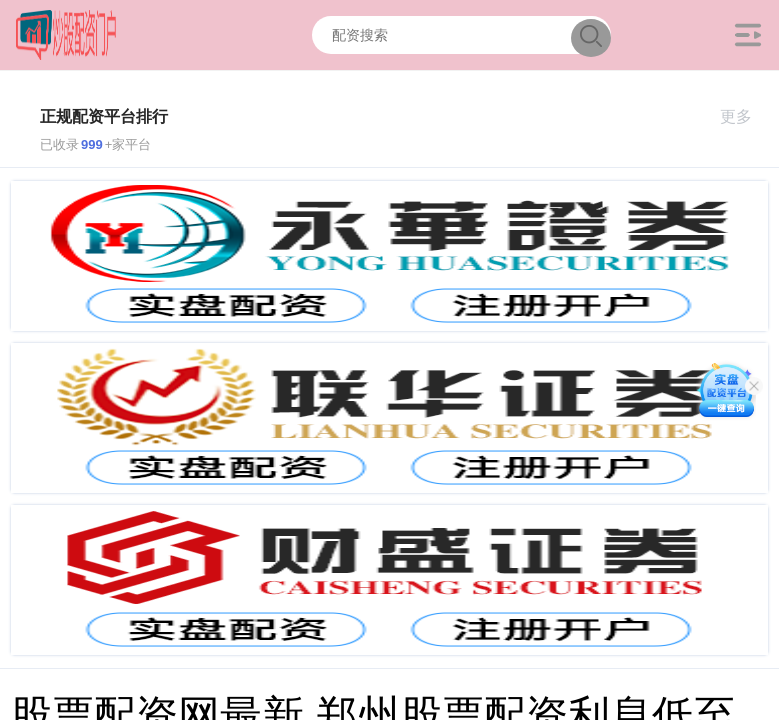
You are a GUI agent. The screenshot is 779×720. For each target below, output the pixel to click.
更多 (744, 116)
